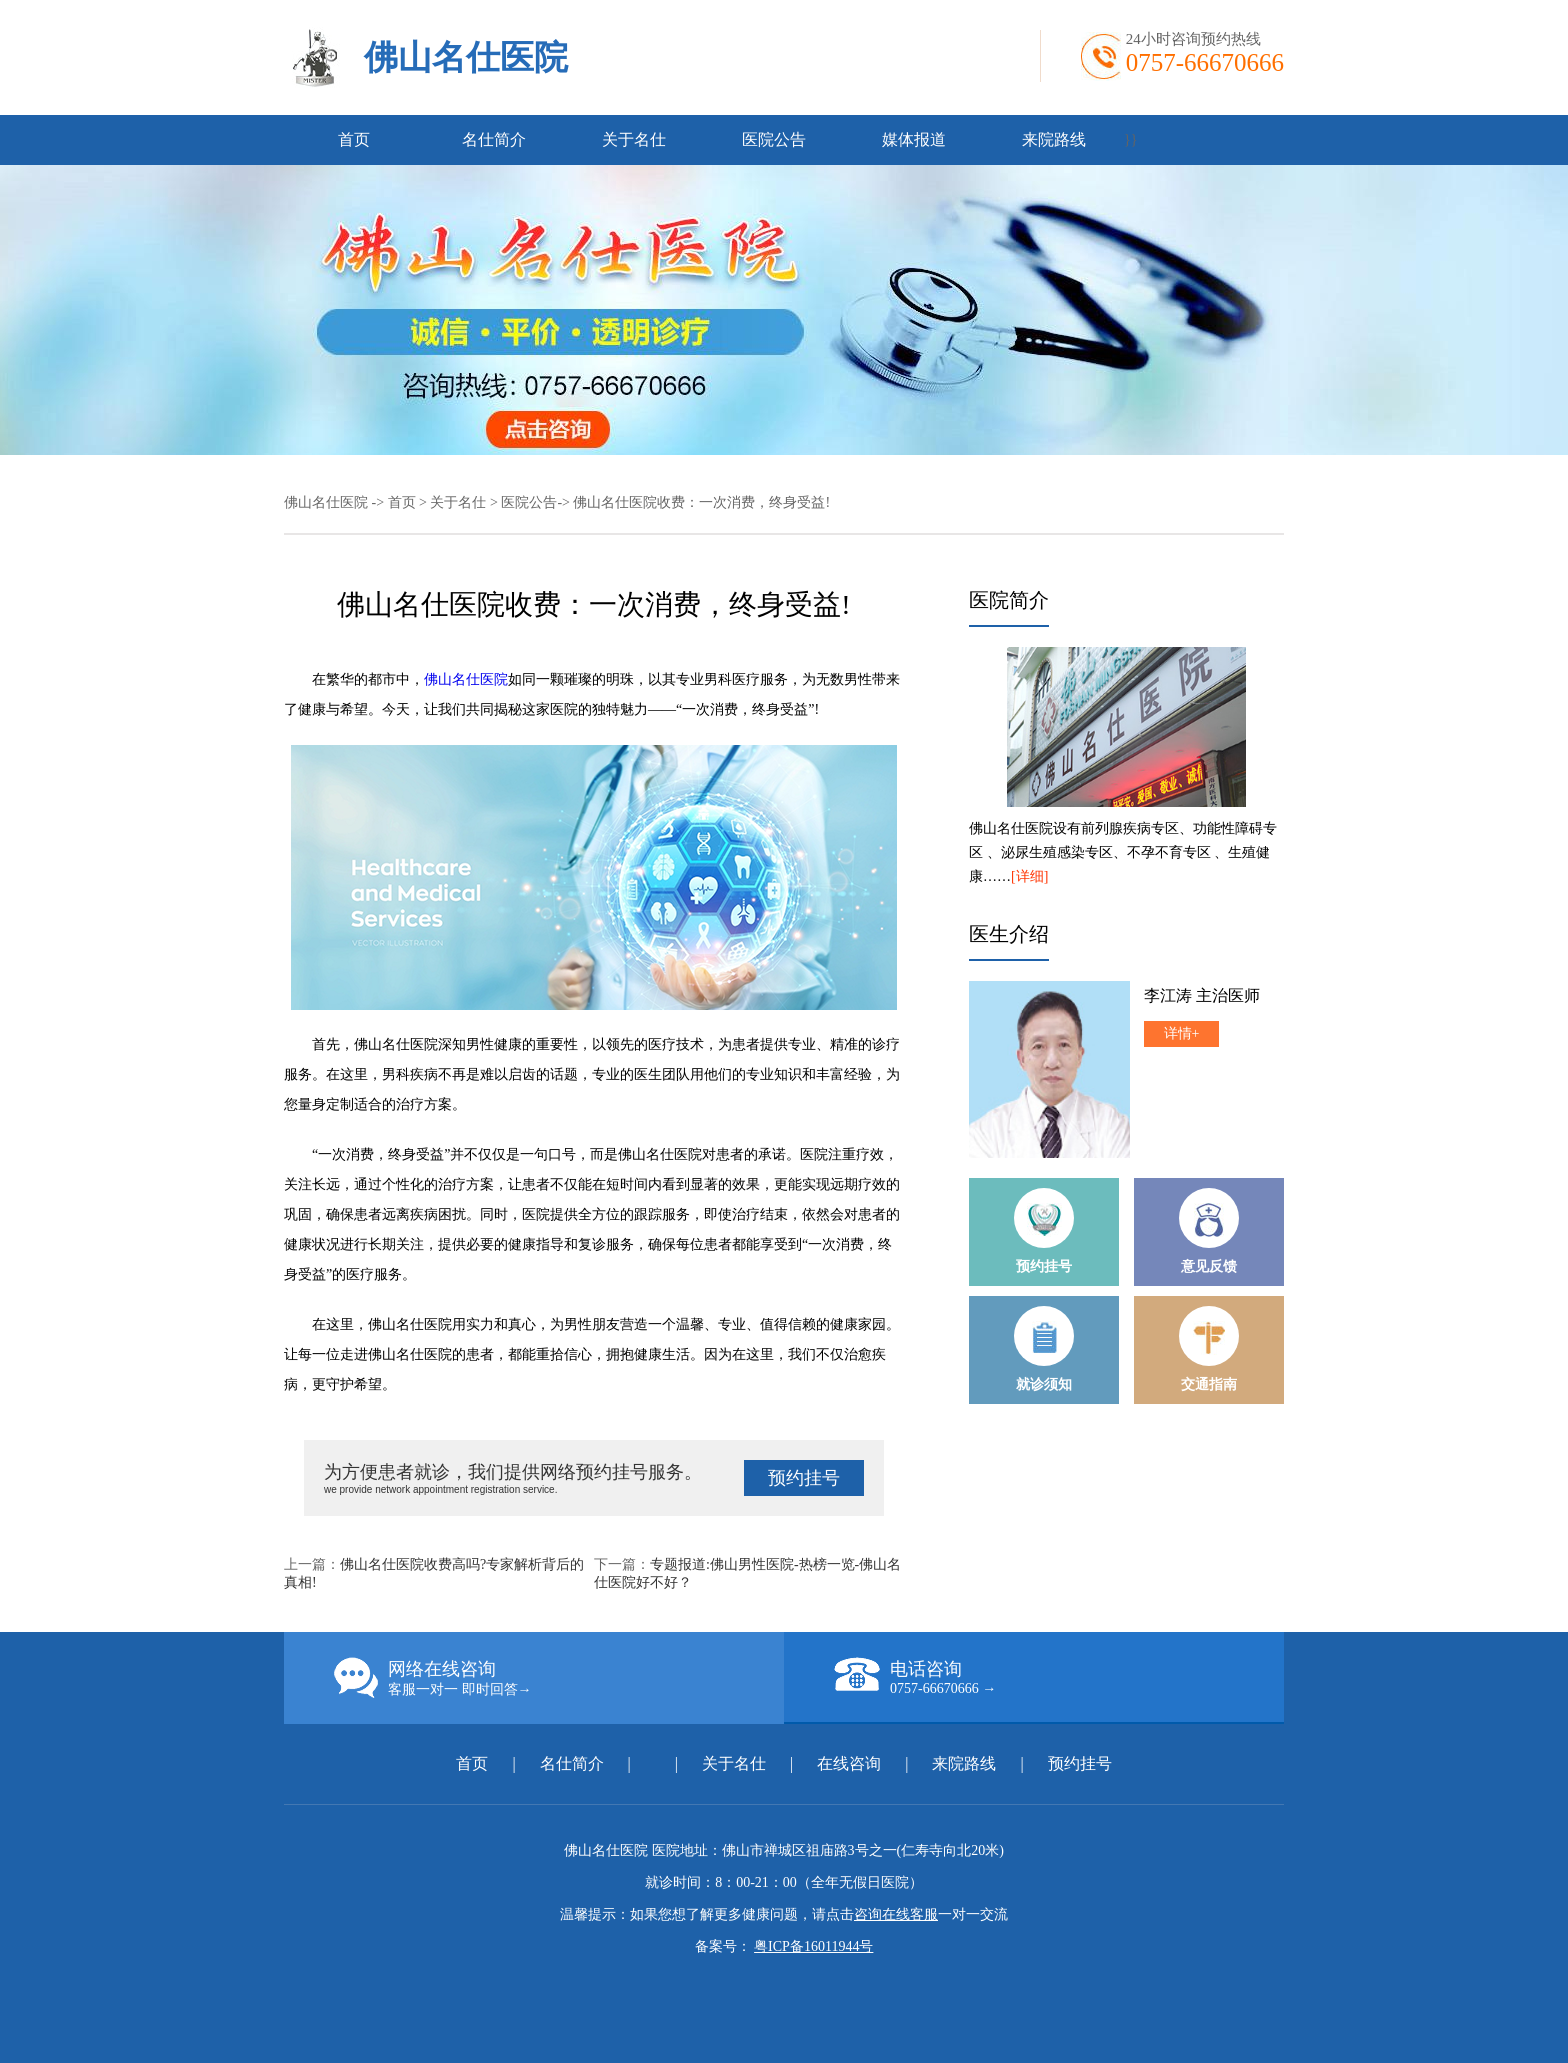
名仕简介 (494, 139)
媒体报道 (914, 139)
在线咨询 (849, 1763)
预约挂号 (804, 1478)
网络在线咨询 (559, 1678)
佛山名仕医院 (466, 57)
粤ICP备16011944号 (813, 1946)
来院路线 (1054, 139)
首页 (354, 139)
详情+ (1182, 1033)
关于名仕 (634, 139)
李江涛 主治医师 (1202, 995)
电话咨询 (1059, 1677)
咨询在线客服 (896, 1914)
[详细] (1029, 876)
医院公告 (774, 139)
